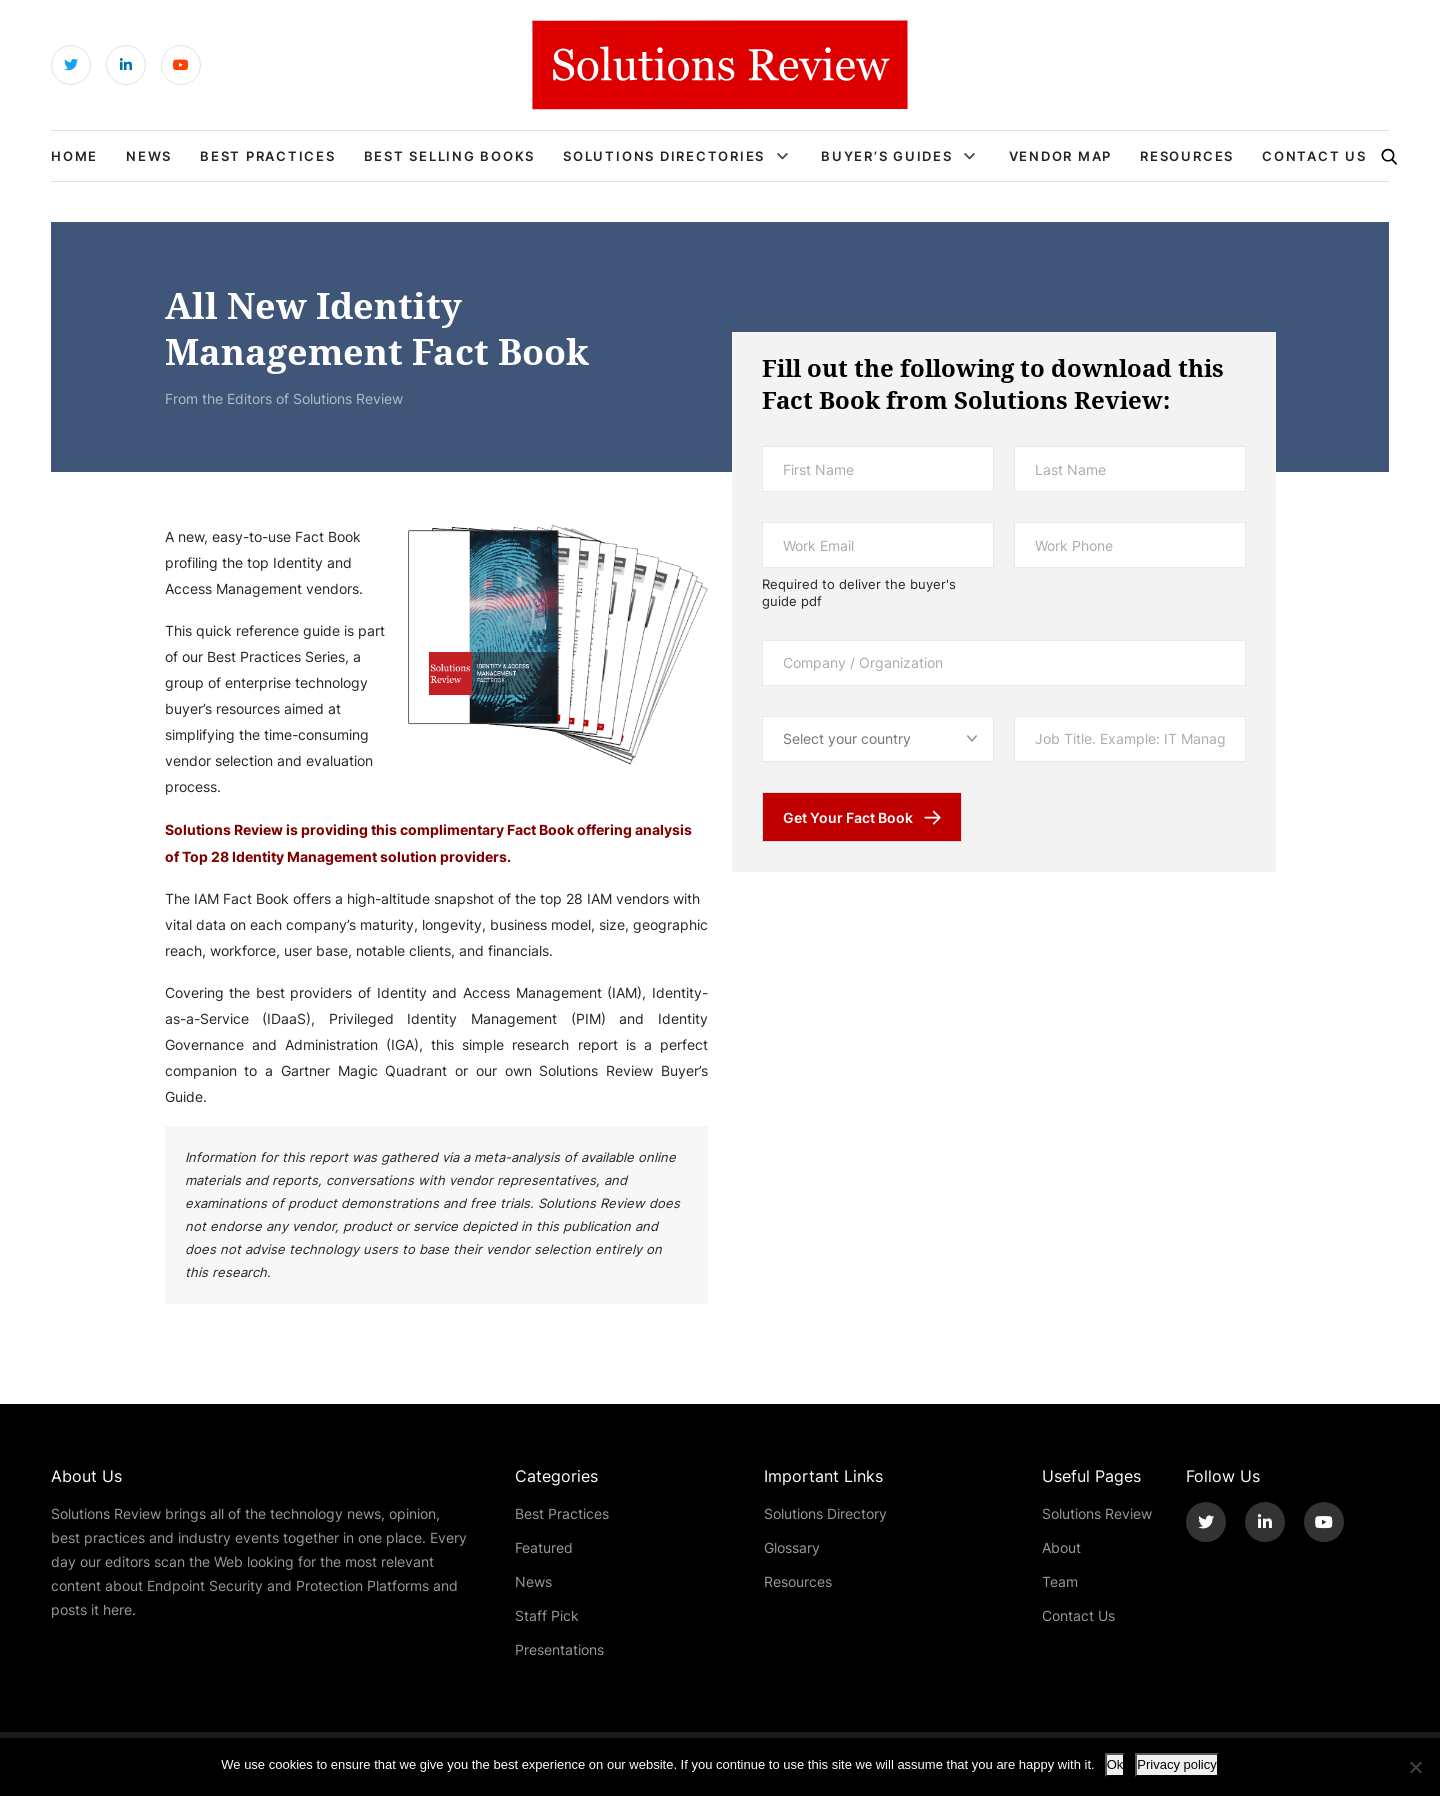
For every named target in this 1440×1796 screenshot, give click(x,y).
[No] (1415, 1767)
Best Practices (268, 156)
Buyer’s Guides (887, 156)
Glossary (792, 1547)
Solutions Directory (825, 1513)
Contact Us (1314, 156)
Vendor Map (1061, 156)
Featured (544, 1547)
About (1061, 1547)
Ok (1115, 1764)
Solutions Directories (664, 156)
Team (1060, 1581)
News (149, 156)
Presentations (559, 1649)
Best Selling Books (450, 156)
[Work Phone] (1130, 545)
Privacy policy (1176, 1764)
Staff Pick (547, 1615)
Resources (1187, 156)
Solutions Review (1097, 1513)
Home (74, 156)
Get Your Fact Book (848, 817)
